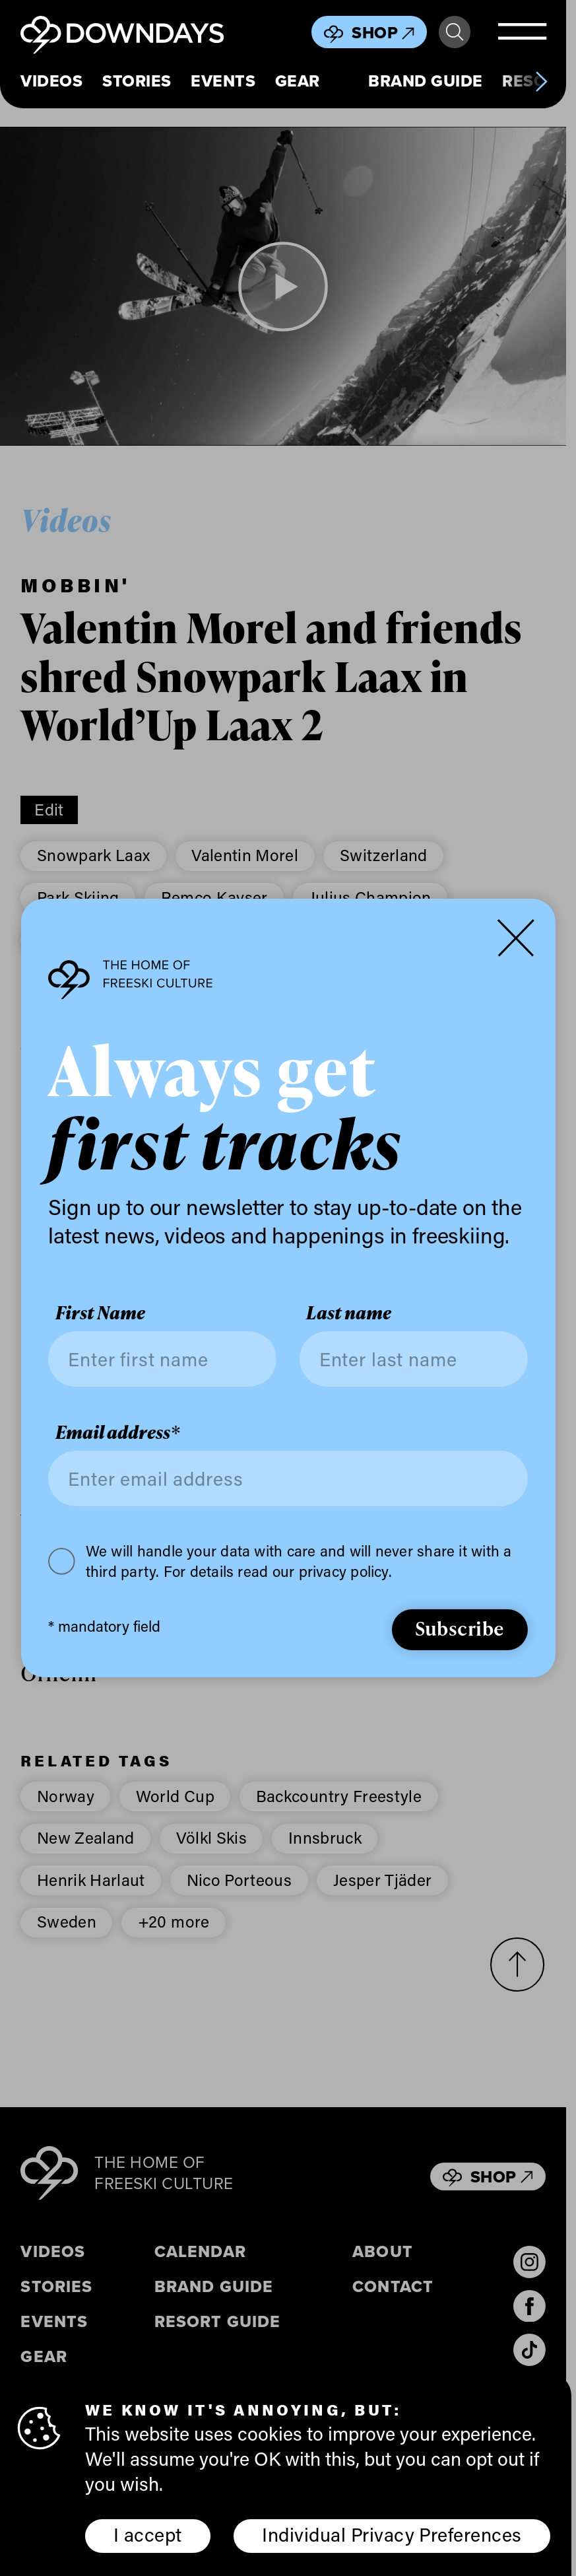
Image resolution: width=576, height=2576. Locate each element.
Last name (348, 1313)
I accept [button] (147, 2534)
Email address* (117, 1432)
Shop (383, 32)
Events (223, 81)
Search (454, 32)
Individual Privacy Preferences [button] (391, 2534)
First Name (100, 1313)
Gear (297, 81)
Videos (51, 81)
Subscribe (460, 1628)
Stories (136, 81)
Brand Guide (425, 81)
